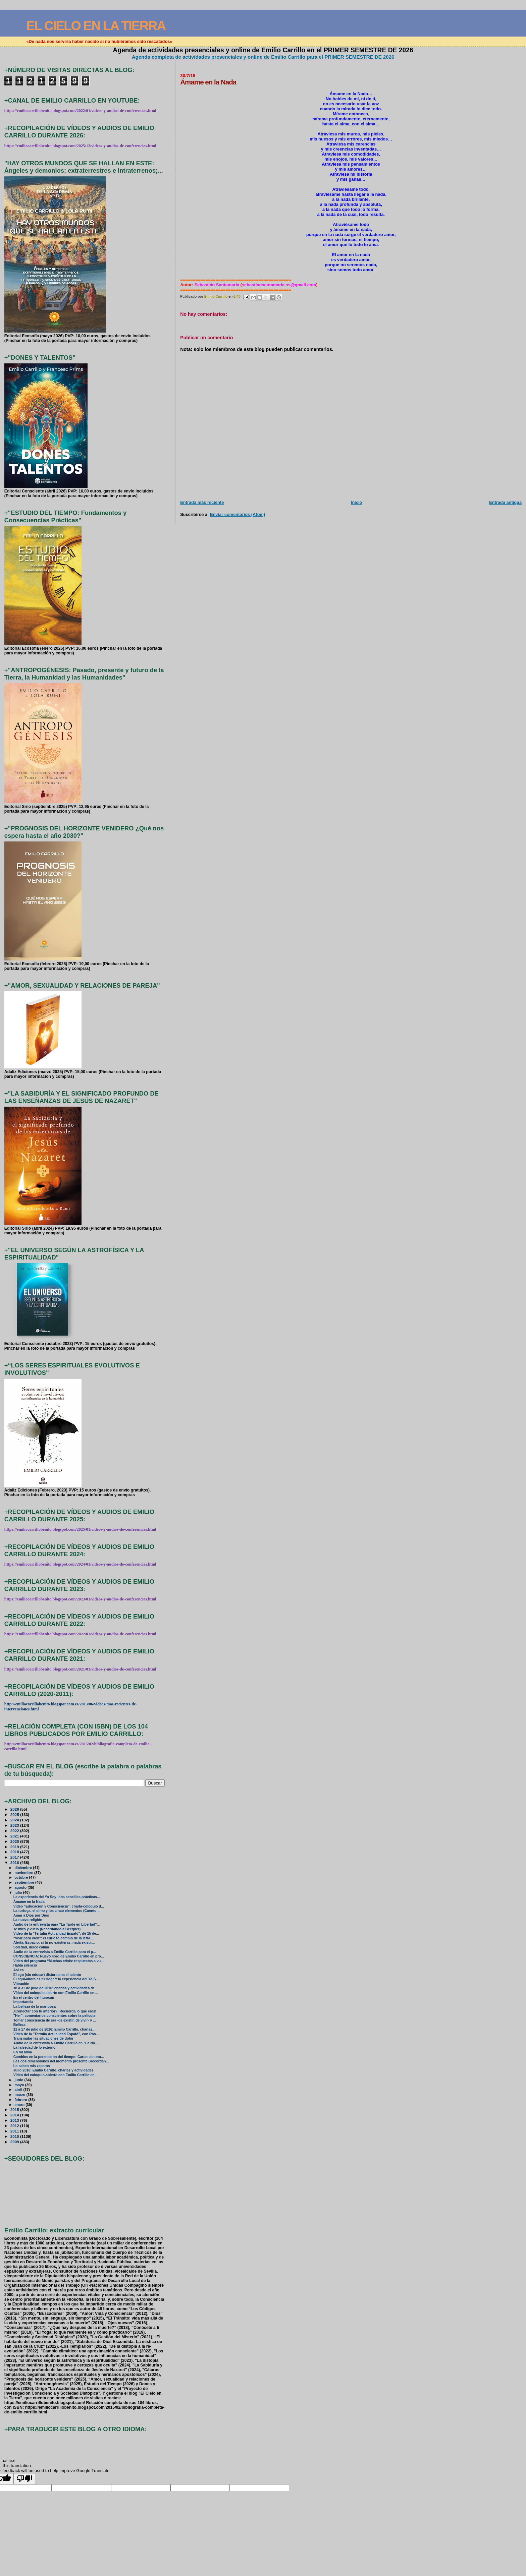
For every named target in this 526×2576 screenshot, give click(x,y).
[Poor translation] (24, 2478)
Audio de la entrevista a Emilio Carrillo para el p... (54, 1952)
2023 (15, 1825)
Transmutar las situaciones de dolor (43, 2038)
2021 (15, 1836)
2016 (15, 1862)
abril (18, 2090)
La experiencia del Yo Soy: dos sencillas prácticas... (56, 1897)
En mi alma (22, 2052)
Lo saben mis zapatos (31, 2066)
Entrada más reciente (202, 502)
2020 (15, 1841)
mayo (19, 2085)
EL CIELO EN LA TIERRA (95, 25)
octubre (21, 1877)
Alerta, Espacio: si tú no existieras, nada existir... (54, 1942)
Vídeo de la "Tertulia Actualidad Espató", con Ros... (56, 2034)
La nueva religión (27, 1920)
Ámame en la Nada (29, 1902)
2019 (15, 1847)
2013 (15, 2120)
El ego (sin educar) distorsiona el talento (47, 1975)
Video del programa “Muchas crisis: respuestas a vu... (58, 1961)
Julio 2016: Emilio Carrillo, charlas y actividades (53, 2070)
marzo (20, 2095)
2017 (15, 1857)
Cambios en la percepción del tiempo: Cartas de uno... (58, 2057)
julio (18, 1892)
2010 (15, 2136)
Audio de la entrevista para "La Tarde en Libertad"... (56, 1924)
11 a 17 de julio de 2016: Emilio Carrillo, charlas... (54, 2029)
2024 (15, 1820)
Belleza (19, 2025)
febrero (21, 2100)
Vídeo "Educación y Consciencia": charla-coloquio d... (58, 1906)
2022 (15, 1830)
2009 (15, 2142)
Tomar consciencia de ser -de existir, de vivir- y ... (54, 2020)
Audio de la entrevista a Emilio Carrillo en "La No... (55, 2043)
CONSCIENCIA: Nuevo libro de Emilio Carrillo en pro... (58, 1956)
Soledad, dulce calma (31, 1947)
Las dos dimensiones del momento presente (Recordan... (61, 2061)
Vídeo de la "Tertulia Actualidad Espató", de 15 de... (56, 1933)
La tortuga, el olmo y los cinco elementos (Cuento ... (56, 1911)
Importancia (23, 2002)
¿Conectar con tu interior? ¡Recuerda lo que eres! (54, 2011)
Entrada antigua (505, 502)
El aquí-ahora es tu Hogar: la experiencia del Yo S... (56, 1979)
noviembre (24, 1873)
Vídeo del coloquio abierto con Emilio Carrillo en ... (55, 1993)
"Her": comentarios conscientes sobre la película (54, 2015)
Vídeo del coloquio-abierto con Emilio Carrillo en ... (56, 2075)
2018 (15, 1852)
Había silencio (25, 1965)
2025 (15, 1814)
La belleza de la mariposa (34, 2006)
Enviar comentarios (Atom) (237, 514)
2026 (15, 1809)
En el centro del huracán (33, 1997)
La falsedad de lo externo (34, 2047)
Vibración (21, 1984)
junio (19, 2080)
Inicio (356, 502)
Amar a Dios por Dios (31, 1915)
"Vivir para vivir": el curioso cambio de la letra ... (53, 1938)
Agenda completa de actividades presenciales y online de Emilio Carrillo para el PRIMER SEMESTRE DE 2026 (263, 57)
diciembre (23, 1868)
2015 (15, 2109)
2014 (15, 2115)
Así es (18, 1970)
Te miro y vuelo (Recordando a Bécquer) (47, 1929)
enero (19, 2105)
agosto (21, 1887)
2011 (15, 2131)
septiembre (24, 1882)
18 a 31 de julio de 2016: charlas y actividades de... (55, 1988)
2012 (15, 2125)
